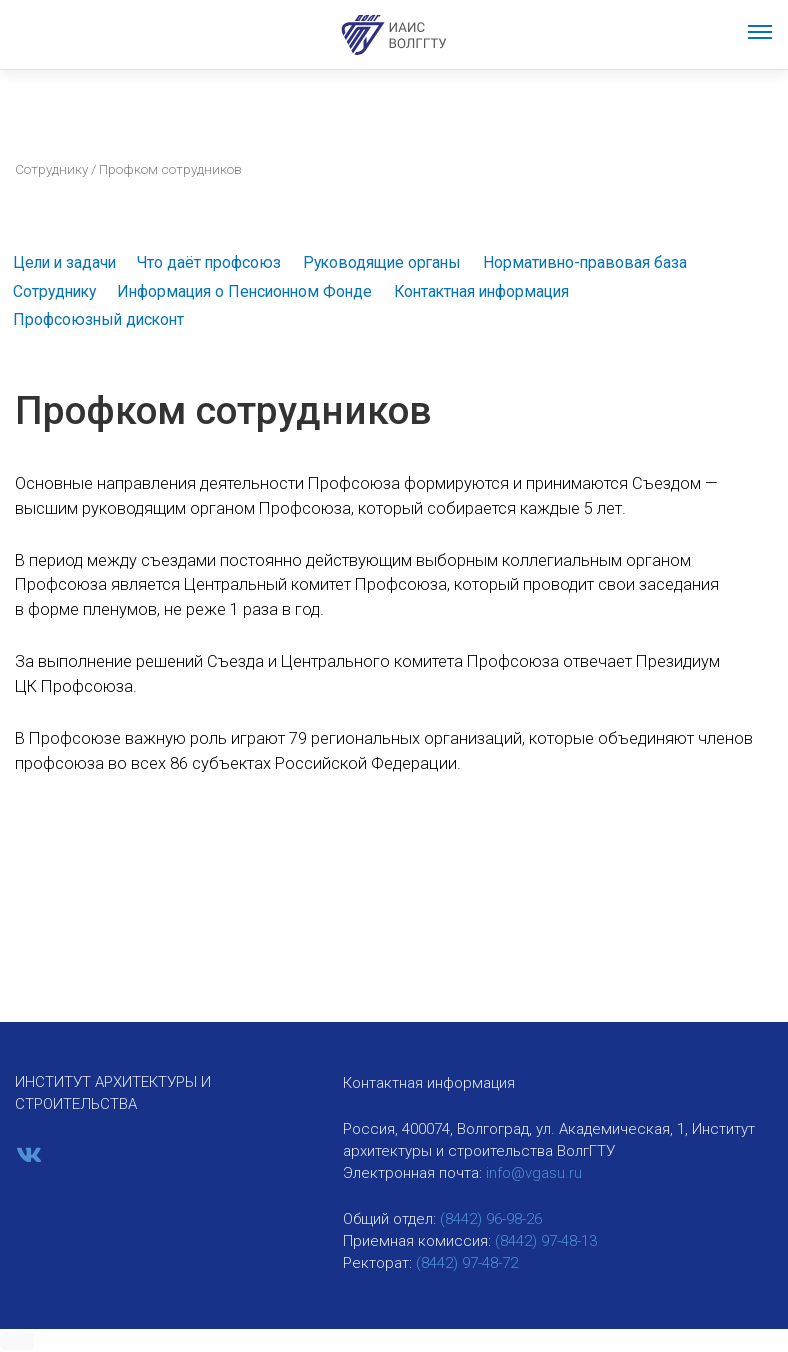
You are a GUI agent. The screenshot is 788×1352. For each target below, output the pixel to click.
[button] (17, 1341)
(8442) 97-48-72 (467, 1263)
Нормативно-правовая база (585, 262)
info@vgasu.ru (534, 1173)
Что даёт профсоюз (209, 262)
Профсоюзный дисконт (98, 319)
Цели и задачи (64, 262)
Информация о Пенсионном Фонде (244, 291)
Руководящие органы (382, 262)
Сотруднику (51, 169)
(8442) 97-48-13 (546, 1241)
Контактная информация (481, 291)
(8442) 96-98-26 (491, 1219)
